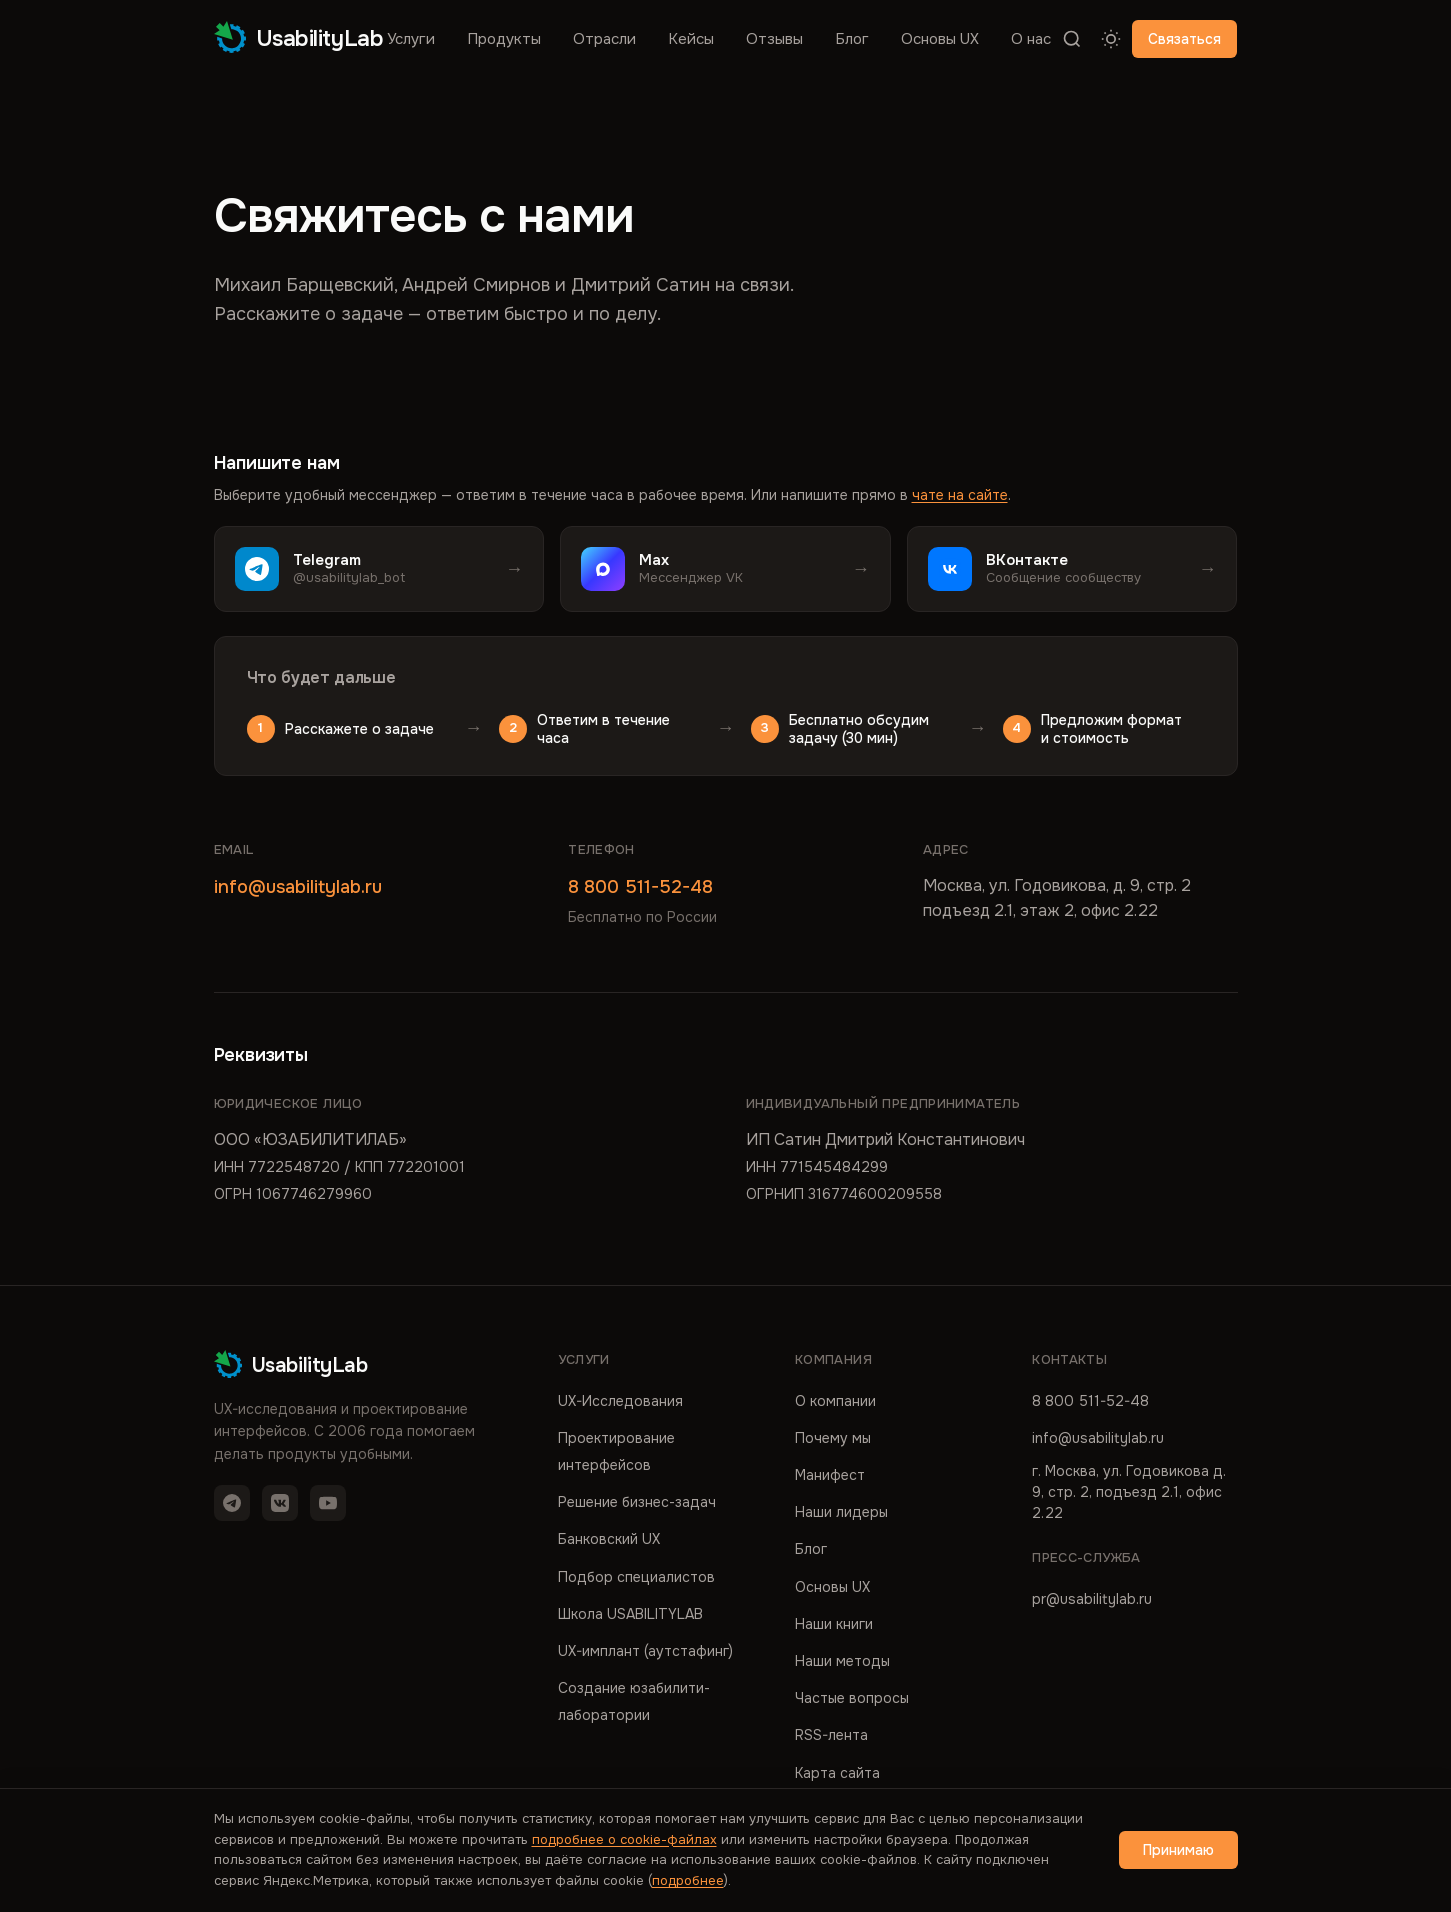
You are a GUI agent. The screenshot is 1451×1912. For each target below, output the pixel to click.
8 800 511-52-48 (640, 887)
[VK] (280, 1503)
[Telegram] (232, 1503)
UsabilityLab (299, 38)
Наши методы (842, 1661)
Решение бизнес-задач (637, 1502)
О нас (1031, 39)
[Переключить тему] (1111, 39)
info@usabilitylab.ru (298, 887)
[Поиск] (1072, 39)
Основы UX (940, 39)
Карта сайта (837, 1773)
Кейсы (691, 39)
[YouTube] (328, 1503)
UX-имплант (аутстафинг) (645, 1651)
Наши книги (834, 1624)
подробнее (688, 1880)
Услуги (411, 39)
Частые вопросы (852, 1698)
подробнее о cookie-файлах (624, 1839)
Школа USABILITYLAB (630, 1614)
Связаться (1184, 39)
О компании (835, 1401)
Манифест (830, 1475)
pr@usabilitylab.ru (1092, 1599)
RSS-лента (831, 1735)
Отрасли (604, 39)
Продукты (504, 39)
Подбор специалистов (636, 1577)
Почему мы (833, 1438)
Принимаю (1178, 1850)
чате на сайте (960, 495)
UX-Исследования (620, 1401)
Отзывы (774, 39)
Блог (852, 39)
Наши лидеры (841, 1512)
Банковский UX (609, 1539)
